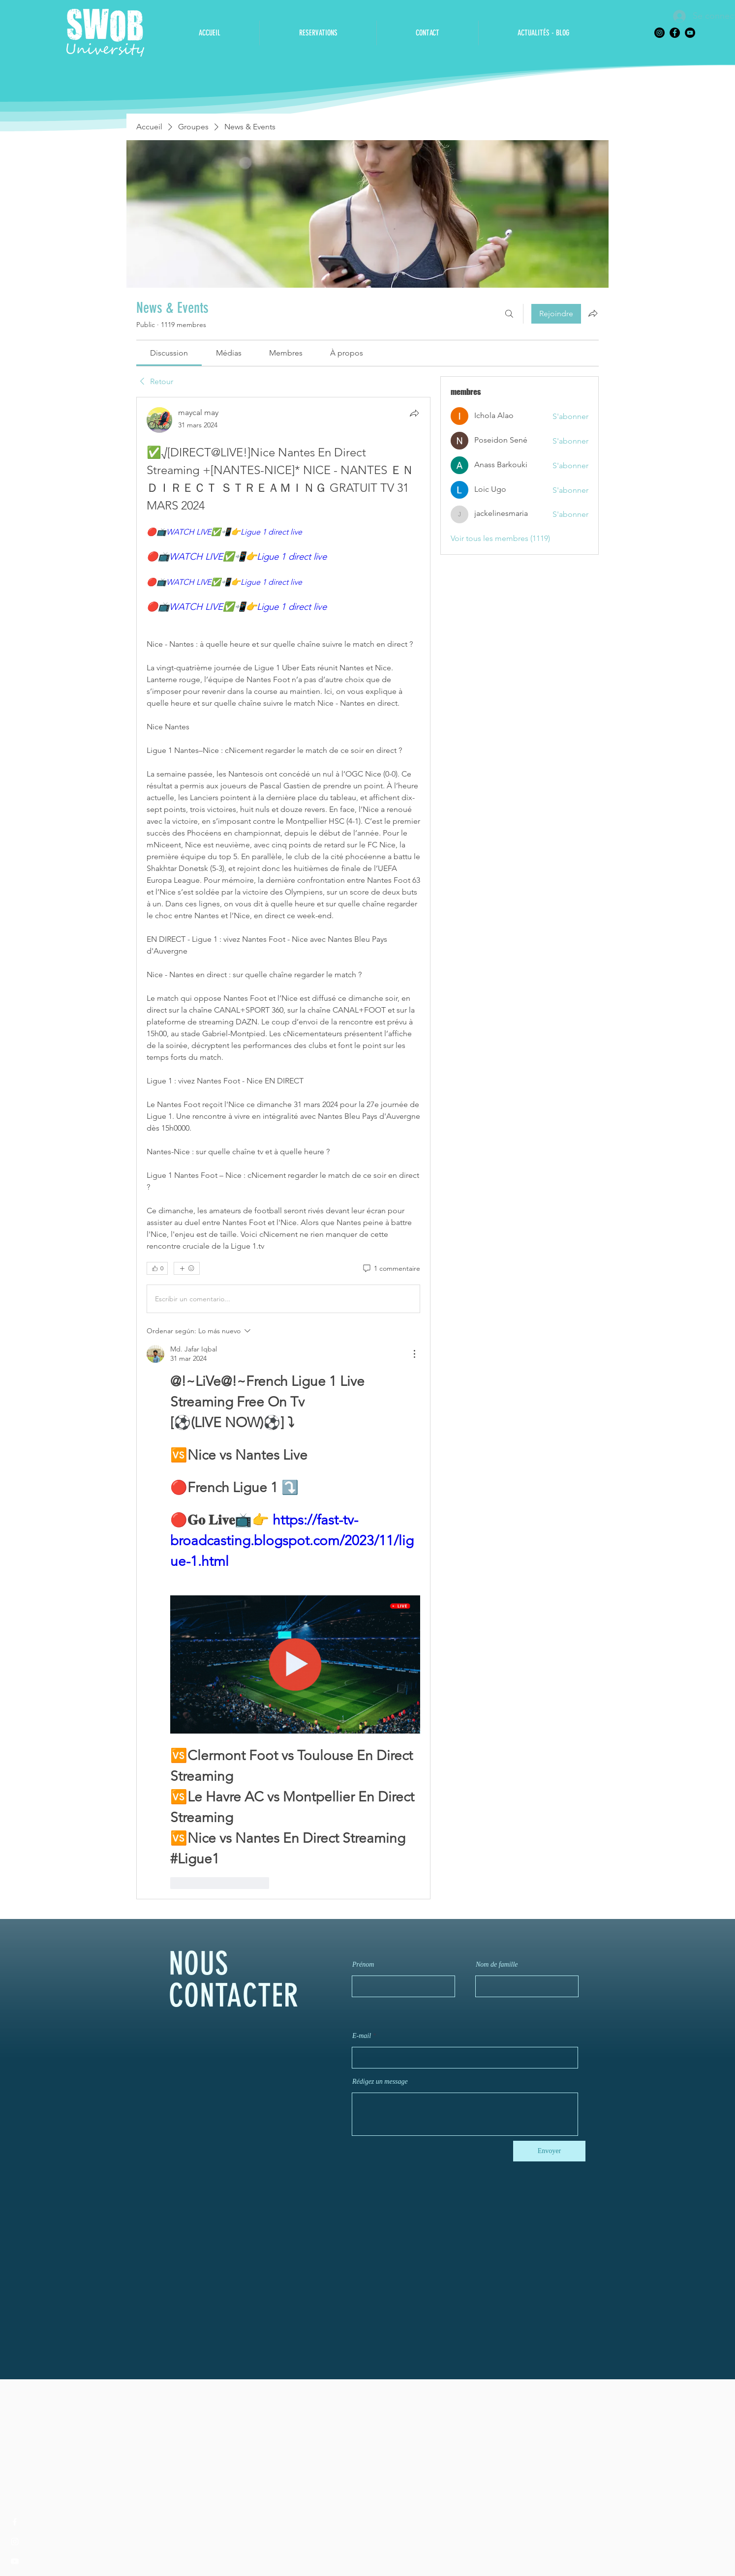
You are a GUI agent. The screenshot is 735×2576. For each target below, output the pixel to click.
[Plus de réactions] (187, 1268)
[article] (283, 1148)
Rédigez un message (380, 2081)
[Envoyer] (549, 2151)
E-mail (361, 2036)
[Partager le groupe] (593, 313)
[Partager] (414, 413)
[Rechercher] (509, 314)
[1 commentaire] (391, 1269)
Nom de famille (497, 1964)
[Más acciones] (414, 1354)
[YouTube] (690, 33)
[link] (169, 353)
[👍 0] (157, 1268)
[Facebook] (675, 33)
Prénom (363, 1964)
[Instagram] (659, 33)
